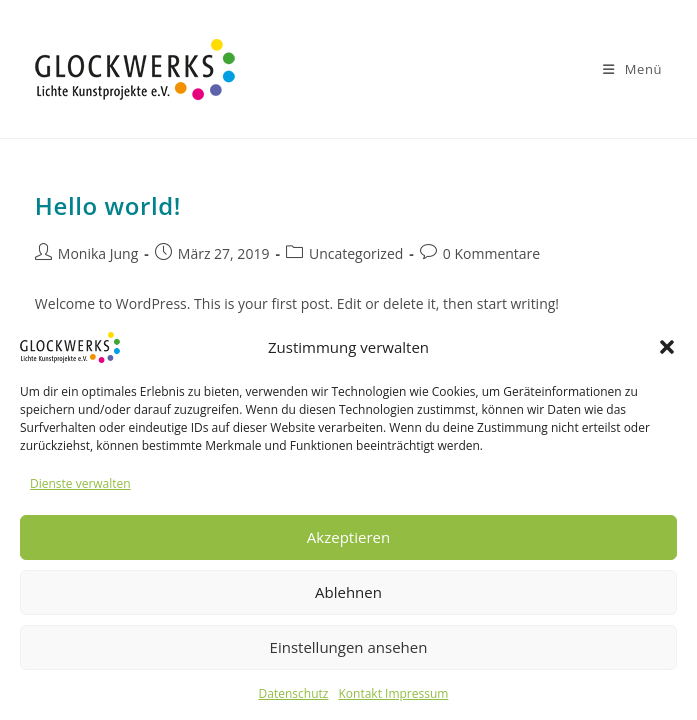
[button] (667, 347)
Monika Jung (98, 253)
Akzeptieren (348, 537)
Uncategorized (356, 253)
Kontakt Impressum (393, 693)
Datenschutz (294, 693)
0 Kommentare (491, 253)
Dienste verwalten (80, 483)
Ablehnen (348, 592)
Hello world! (108, 205)
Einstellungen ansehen (349, 647)
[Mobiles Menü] (632, 69)
